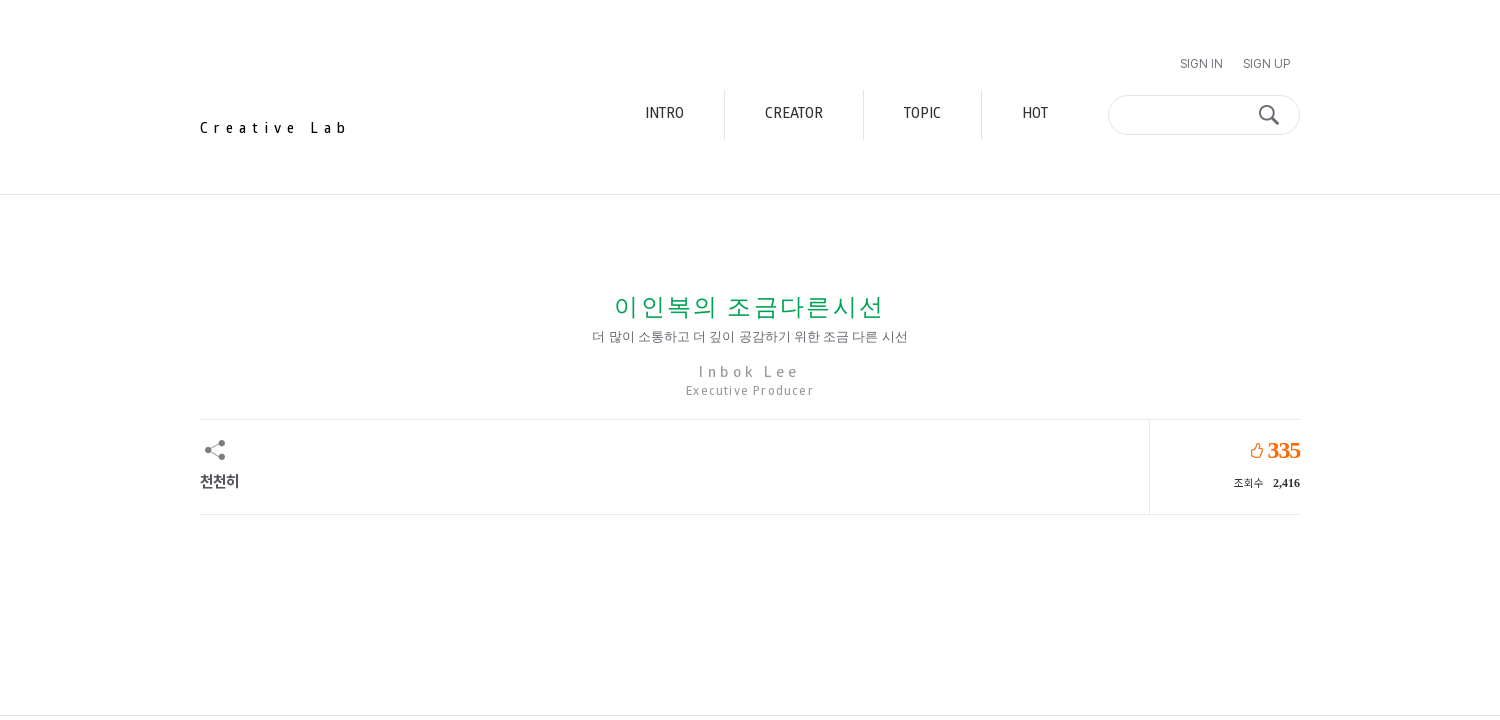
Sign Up (1266, 64)
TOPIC (922, 114)
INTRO (664, 114)
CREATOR (794, 114)
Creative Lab (276, 129)
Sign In (1201, 64)
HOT (1035, 114)
